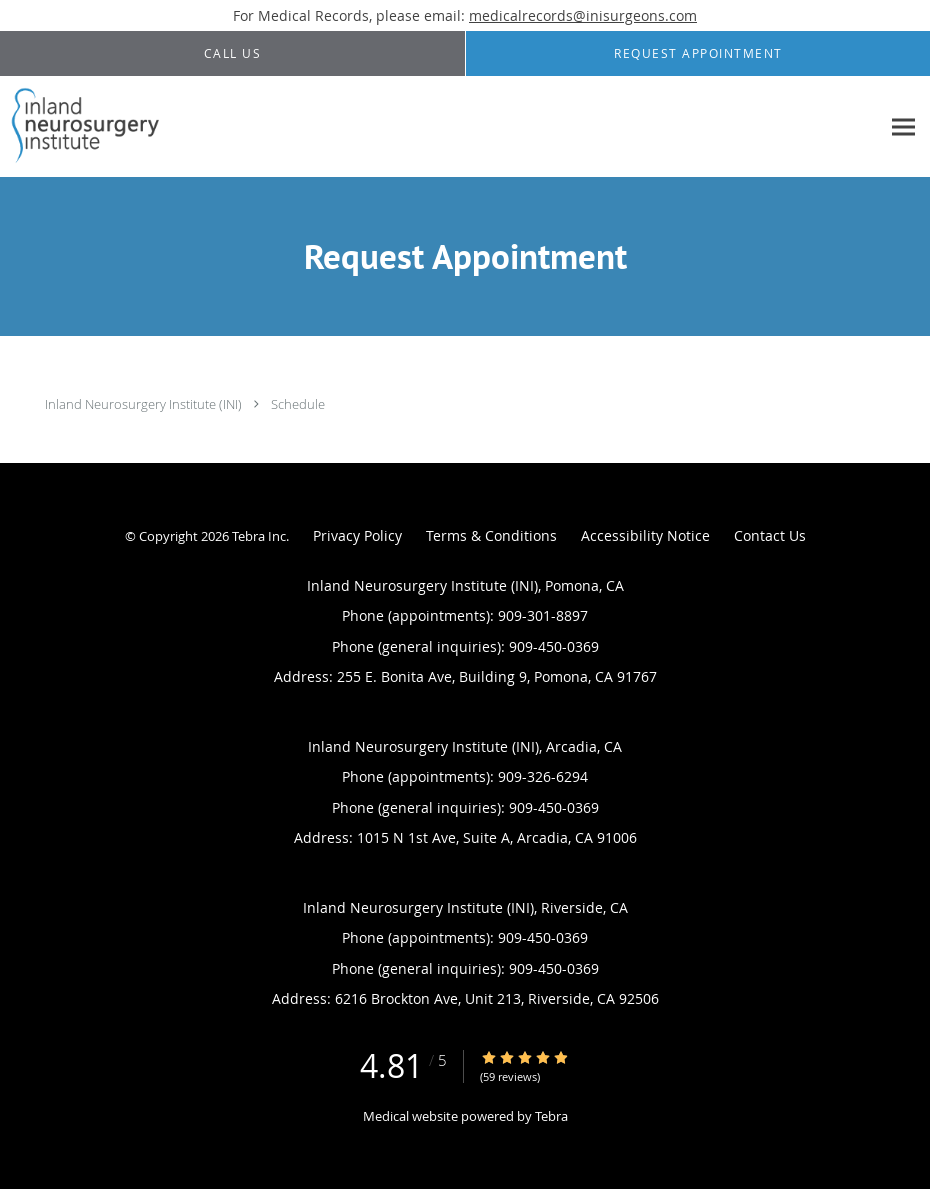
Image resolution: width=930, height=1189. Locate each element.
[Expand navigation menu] (903, 127)
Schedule (298, 404)
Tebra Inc (259, 536)
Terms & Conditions (491, 535)
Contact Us (770, 535)
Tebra (551, 1116)
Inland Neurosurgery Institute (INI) (143, 404)
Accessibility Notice (645, 535)
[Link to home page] (81, 127)
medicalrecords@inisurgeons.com (583, 15)
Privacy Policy (357, 535)
